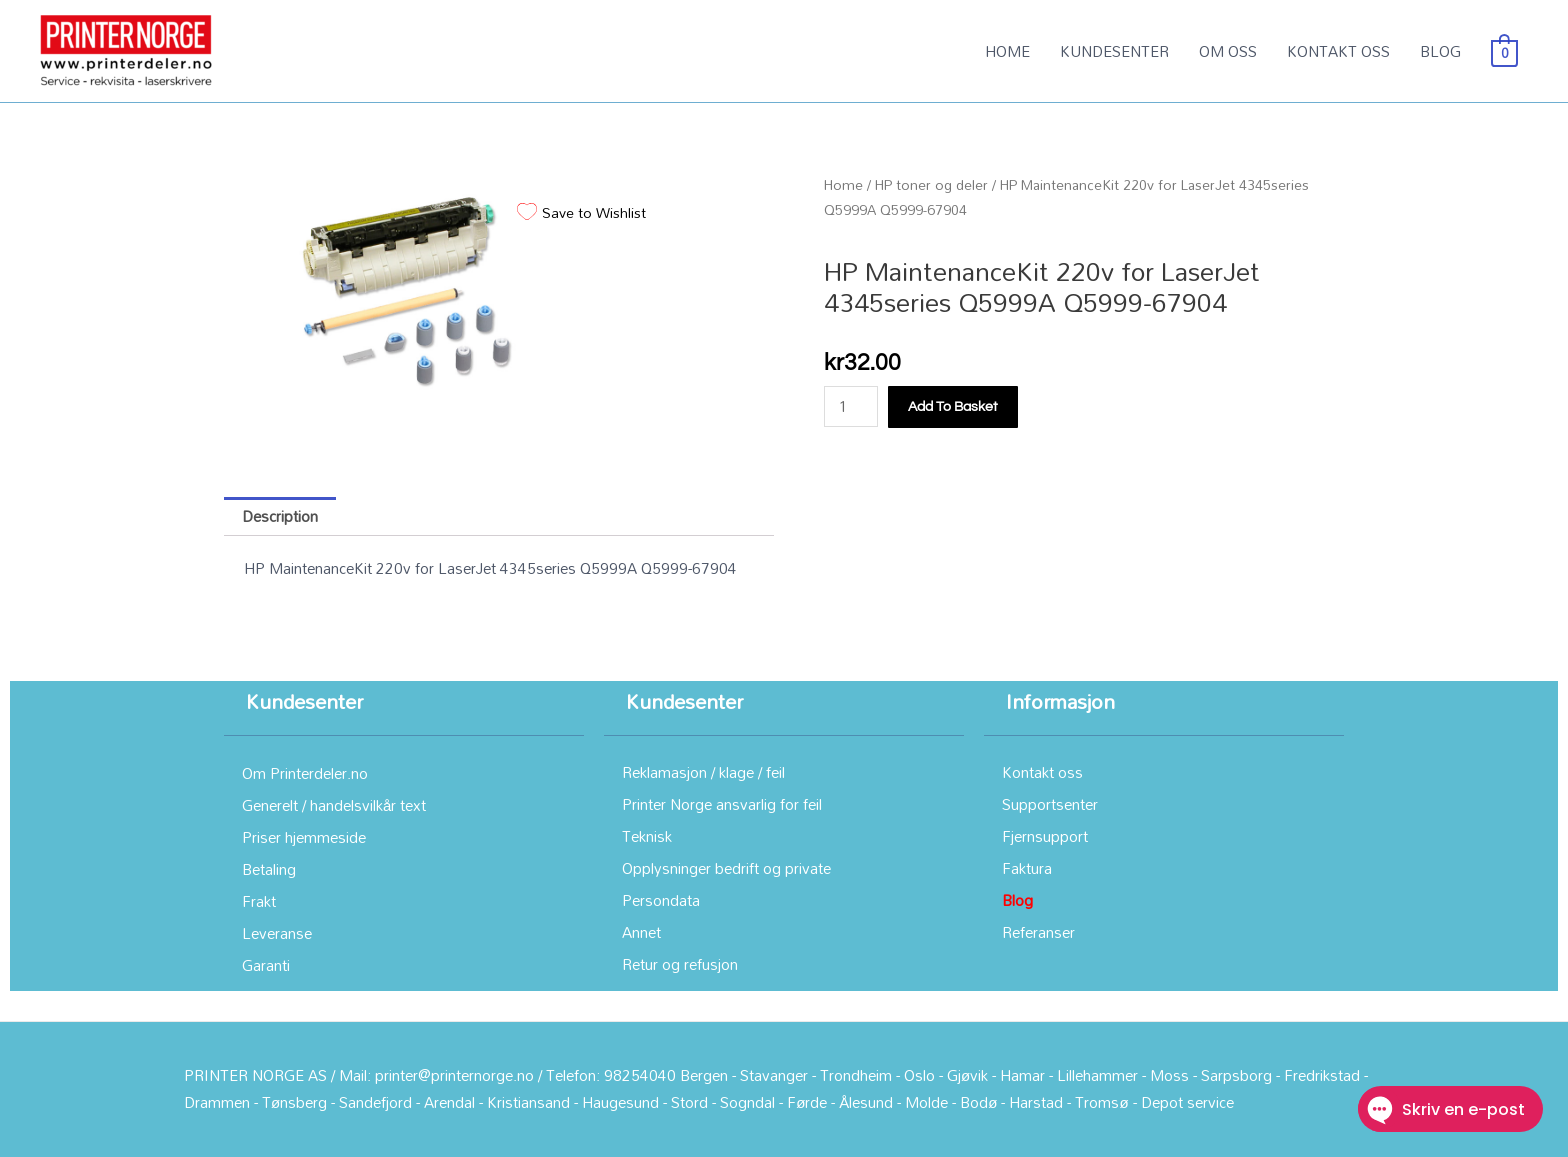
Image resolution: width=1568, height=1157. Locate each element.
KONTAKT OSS (1338, 51)
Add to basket (953, 407)
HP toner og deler (931, 184)
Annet (641, 932)
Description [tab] (280, 516)
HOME (1007, 51)
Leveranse (277, 933)
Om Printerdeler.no (305, 773)
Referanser (1038, 932)
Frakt (259, 901)
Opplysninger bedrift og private (726, 868)
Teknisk (647, 836)
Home (843, 184)
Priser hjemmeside (304, 837)
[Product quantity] (851, 406)
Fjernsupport (1045, 836)
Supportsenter (1050, 804)
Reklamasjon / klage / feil (703, 772)
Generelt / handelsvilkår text (334, 805)
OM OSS (1228, 51)
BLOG (1440, 51)
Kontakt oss (1042, 772)
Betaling (269, 869)
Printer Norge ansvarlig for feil (722, 804)
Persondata (661, 900)
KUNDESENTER (1114, 51)
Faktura (1027, 868)
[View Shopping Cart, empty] (1504, 51)
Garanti (266, 965)
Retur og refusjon (680, 964)
